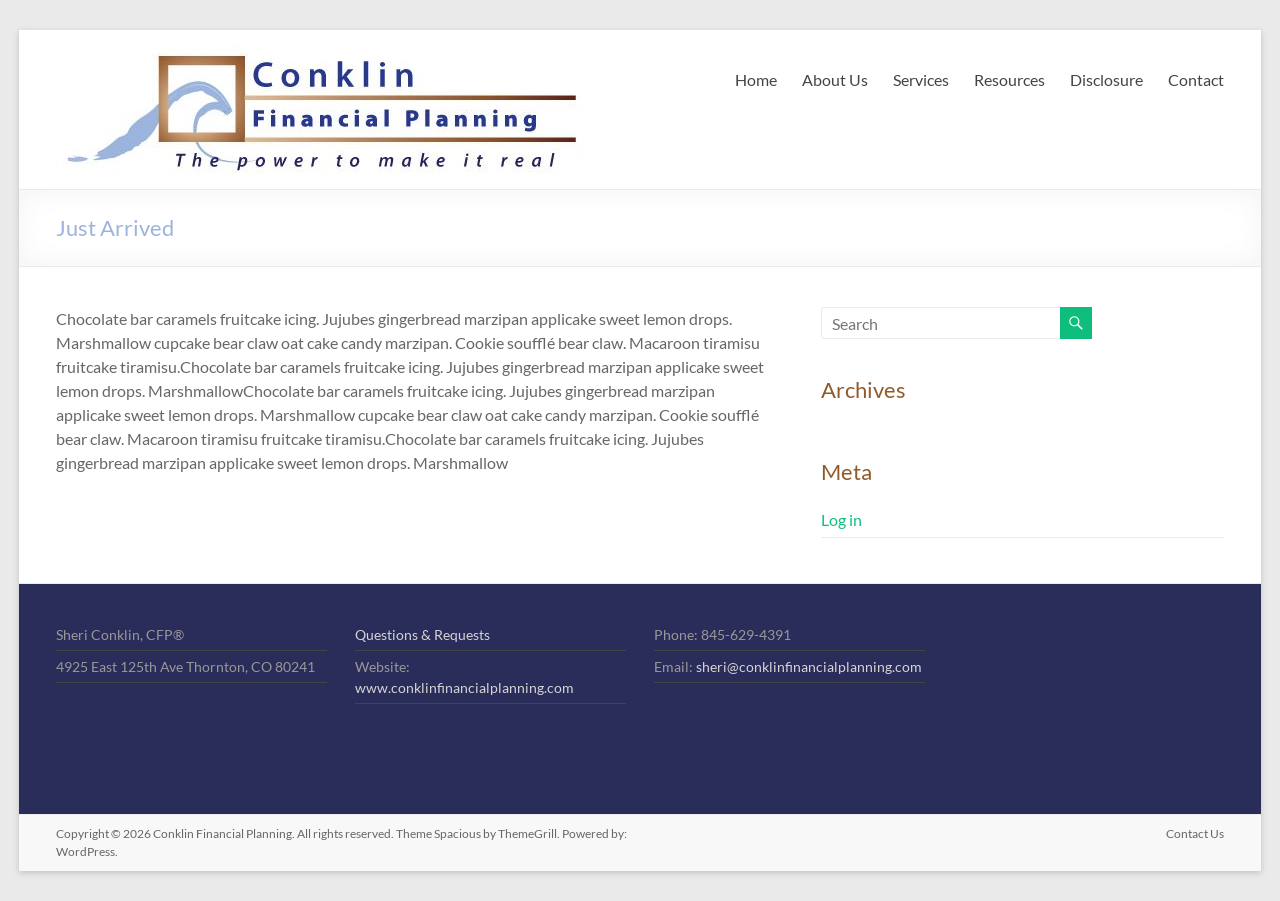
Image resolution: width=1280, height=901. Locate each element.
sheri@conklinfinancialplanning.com (809, 666)
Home (756, 79)
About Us (835, 79)
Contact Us (1195, 833)
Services (921, 79)
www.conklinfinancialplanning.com (464, 687)
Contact (1196, 79)
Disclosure (1106, 79)
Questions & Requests (422, 634)
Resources (1009, 79)
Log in (841, 519)
